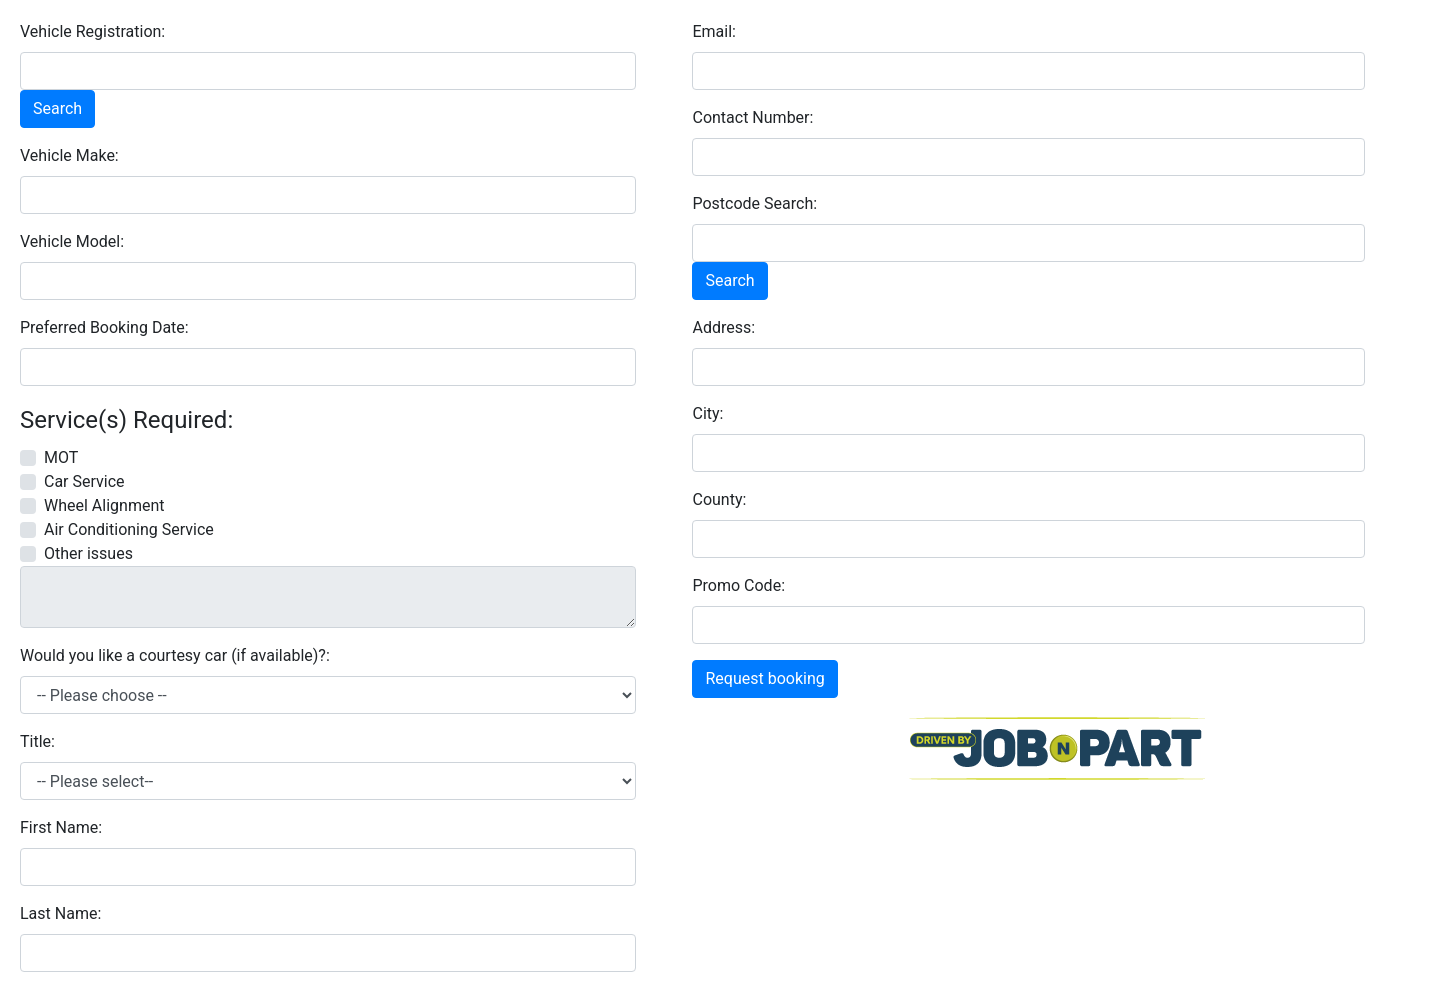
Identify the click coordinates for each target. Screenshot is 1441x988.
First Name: (61, 827)
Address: (723, 327)
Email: (713, 31)
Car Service (84, 481)
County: (719, 499)
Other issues (88, 553)
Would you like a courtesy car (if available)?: (175, 655)
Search (57, 108)
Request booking (764, 678)
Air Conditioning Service (129, 529)
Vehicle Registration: (92, 31)
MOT (61, 457)
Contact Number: (752, 117)
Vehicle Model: (72, 241)
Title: (37, 741)
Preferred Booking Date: (104, 327)
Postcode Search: (754, 203)
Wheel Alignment (104, 505)
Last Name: (60, 913)
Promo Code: (738, 585)
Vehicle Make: (69, 155)
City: (707, 413)
